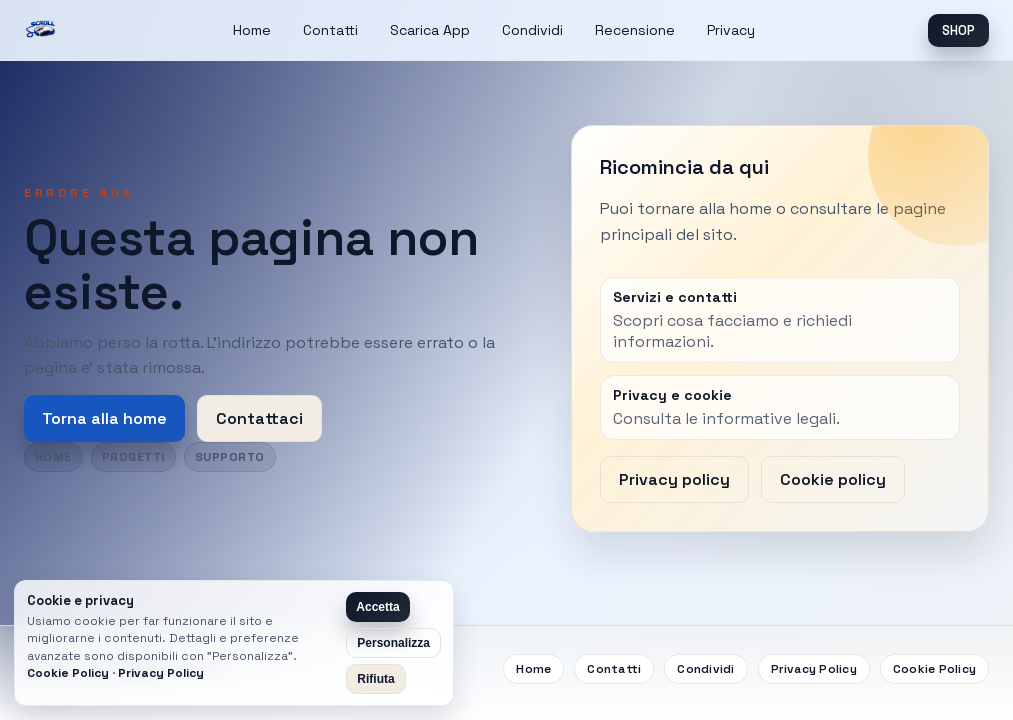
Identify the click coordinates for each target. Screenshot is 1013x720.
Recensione (635, 30)
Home (252, 30)
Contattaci (259, 418)
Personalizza (393, 643)
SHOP (958, 30)
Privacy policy (674, 479)
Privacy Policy (814, 669)
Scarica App (430, 30)
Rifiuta (375, 679)
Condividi (532, 30)
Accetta (377, 607)
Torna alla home (104, 418)
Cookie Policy (934, 669)
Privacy (731, 30)
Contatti (330, 30)
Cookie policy (833, 479)
